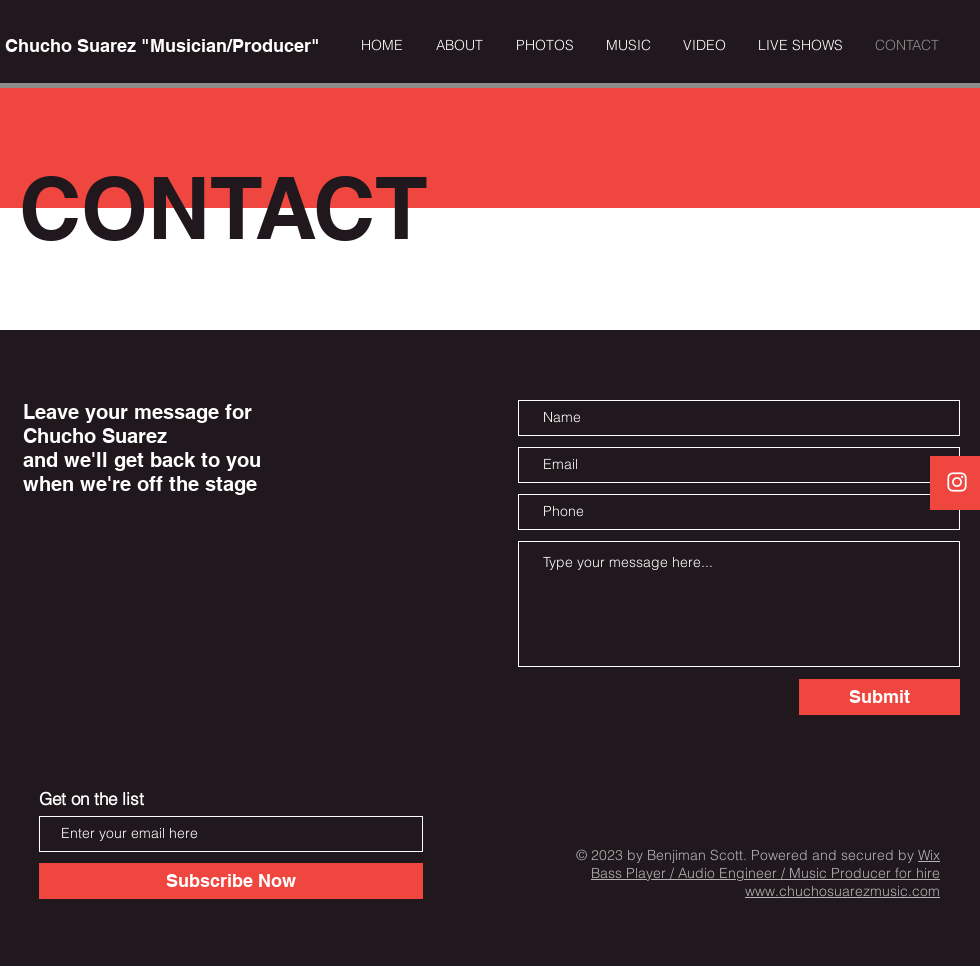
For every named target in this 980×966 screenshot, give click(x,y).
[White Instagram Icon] (957, 482)
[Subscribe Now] (231, 881)
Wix (929, 855)
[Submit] (879, 697)
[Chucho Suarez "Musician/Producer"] (162, 46)
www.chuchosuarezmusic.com (842, 891)
